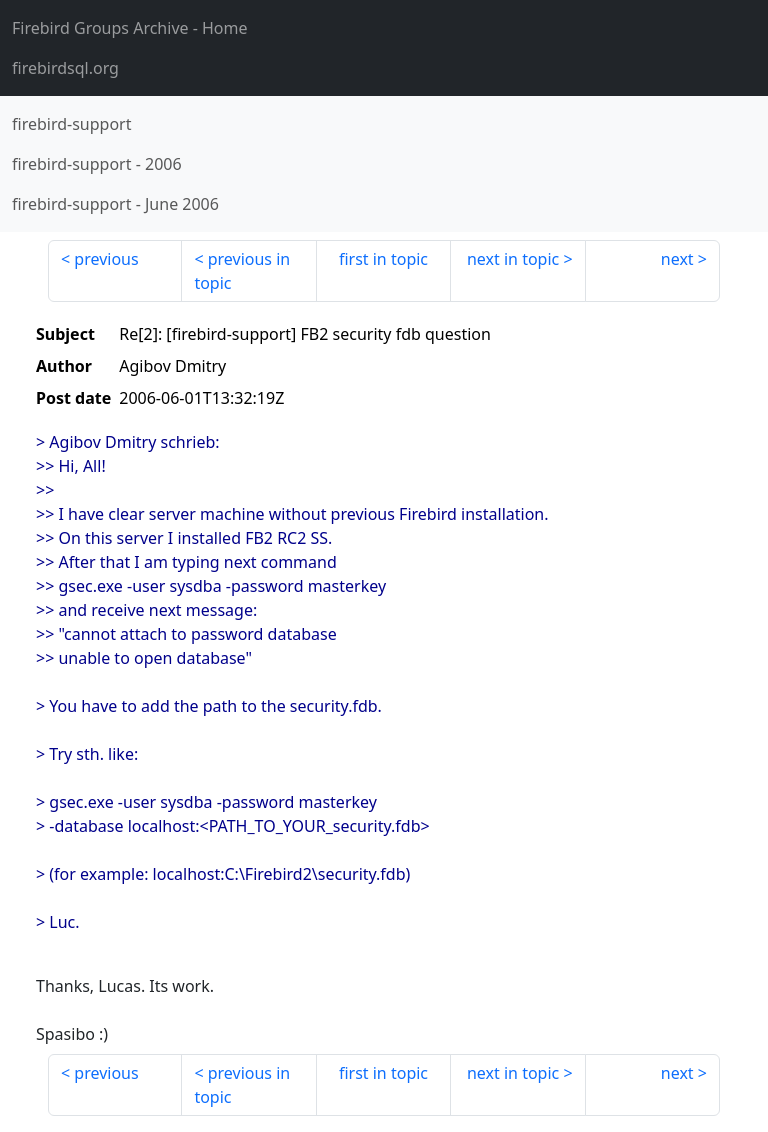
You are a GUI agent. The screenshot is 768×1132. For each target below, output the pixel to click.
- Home (130, 28)
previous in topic (242, 271)
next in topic (513, 259)
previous (106, 259)
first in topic (383, 259)
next (677, 259)
